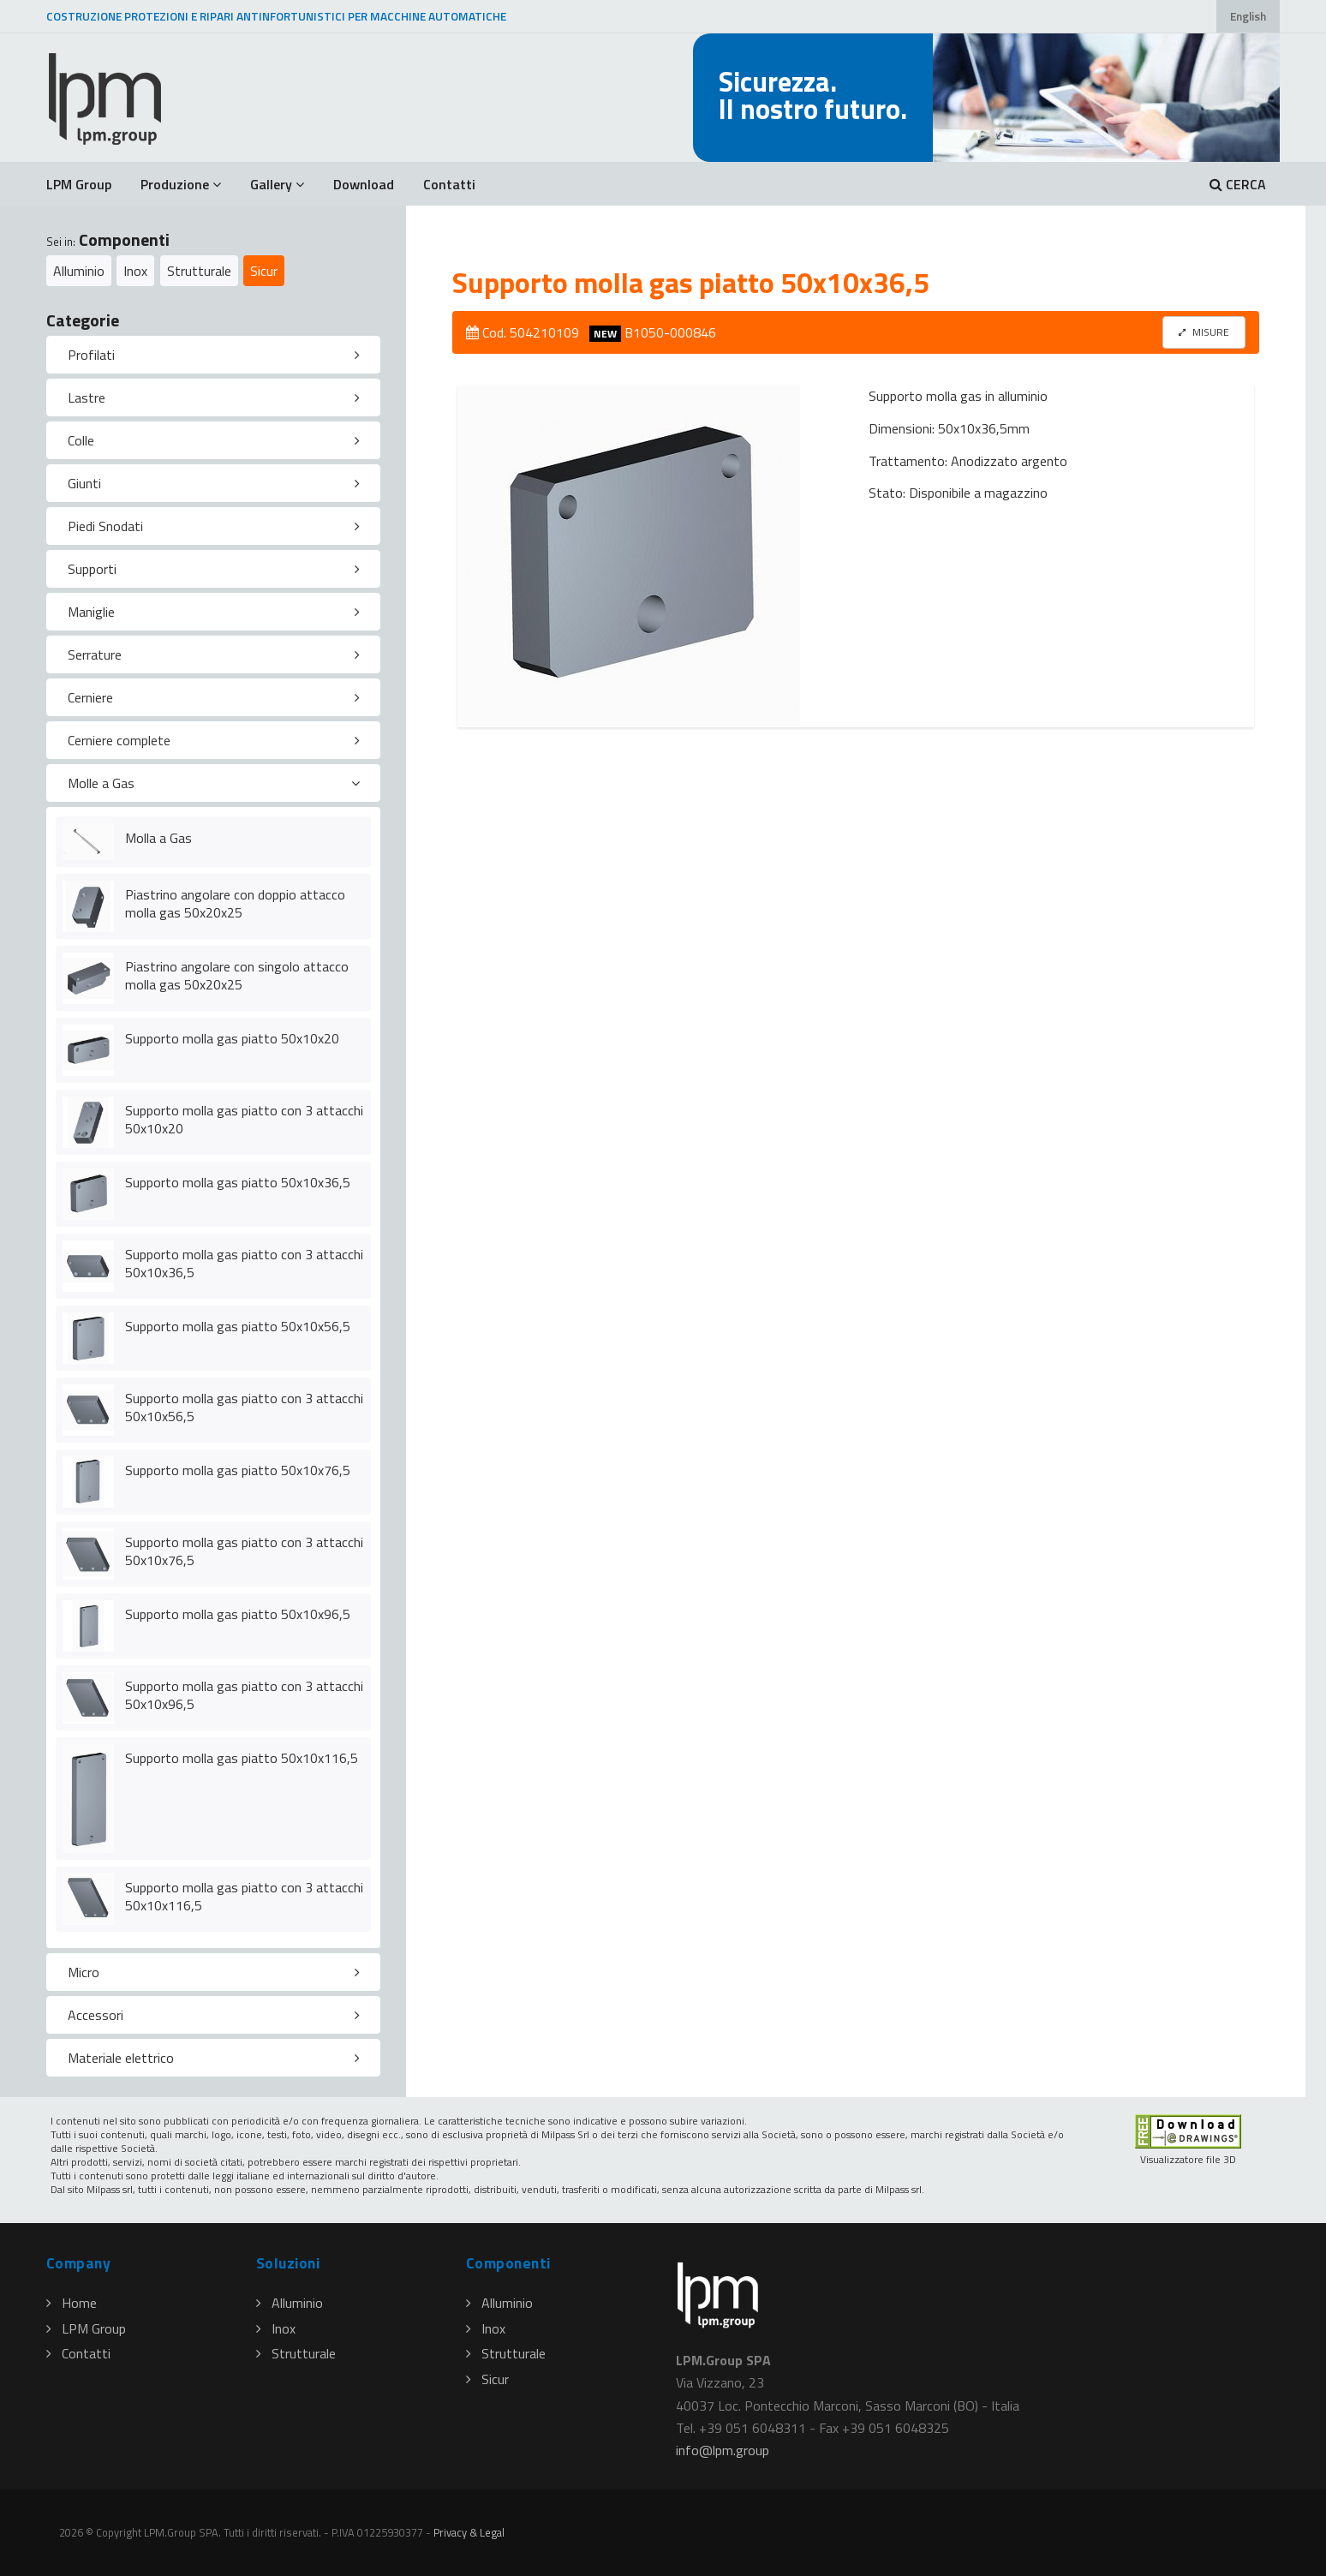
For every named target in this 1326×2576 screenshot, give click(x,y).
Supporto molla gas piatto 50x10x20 (232, 1038)
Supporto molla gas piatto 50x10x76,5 (237, 1470)
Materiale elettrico (121, 2057)
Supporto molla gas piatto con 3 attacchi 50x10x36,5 (244, 1263)
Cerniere (90, 697)
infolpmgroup (722, 2450)
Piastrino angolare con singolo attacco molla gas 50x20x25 (237, 975)
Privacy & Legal (469, 2532)
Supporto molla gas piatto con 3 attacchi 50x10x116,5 (244, 1896)
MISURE (1204, 332)
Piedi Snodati (105, 526)
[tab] (213, 355)
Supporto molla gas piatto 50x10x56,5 (237, 1326)
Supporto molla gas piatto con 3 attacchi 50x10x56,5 (244, 1407)
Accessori (95, 2015)
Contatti (449, 184)
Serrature (95, 654)
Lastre (86, 397)
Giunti (84, 483)
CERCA (1238, 184)
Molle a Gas (101, 783)
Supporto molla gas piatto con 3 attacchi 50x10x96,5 (244, 1695)
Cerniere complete (119, 740)
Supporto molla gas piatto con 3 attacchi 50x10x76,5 (244, 1551)
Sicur (264, 270)
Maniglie (91, 611)
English (1248, 16)
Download (363, 184)
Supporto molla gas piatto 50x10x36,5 (237, 1182)
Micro (83, 1972)
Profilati (91, 354)
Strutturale (199, 270)
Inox (135, 270)
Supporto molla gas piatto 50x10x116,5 (241, 1758)
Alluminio (79, 270)
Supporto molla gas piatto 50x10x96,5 (237, 1614)
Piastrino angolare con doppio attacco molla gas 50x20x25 (235, 903)
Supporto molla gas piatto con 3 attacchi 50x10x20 (244, 1119)
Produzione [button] (180, 184)
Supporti (92, 569)
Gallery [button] (277, 184)
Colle (81, 440)
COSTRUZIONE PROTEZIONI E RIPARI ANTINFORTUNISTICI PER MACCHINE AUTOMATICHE (276, 16)
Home (71, 2302)
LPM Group (78, 184)
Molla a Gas (158, 838)
